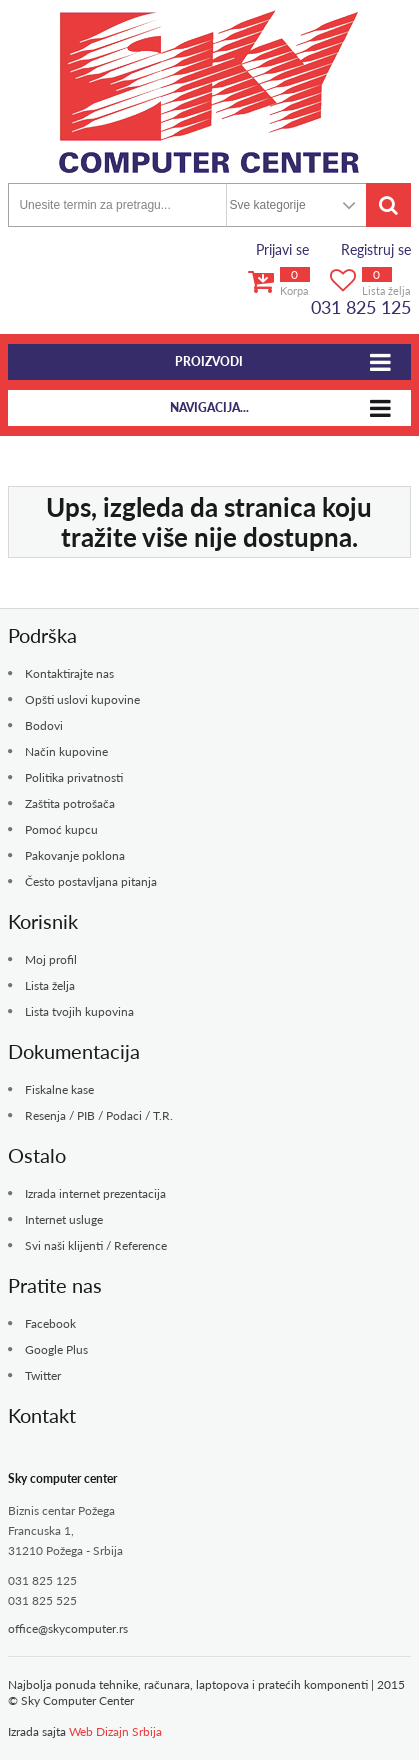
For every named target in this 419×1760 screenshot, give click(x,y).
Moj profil (51, 959)
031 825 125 (361, 307)
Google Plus (56, 1349)
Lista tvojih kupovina (79, 1011)
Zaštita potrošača (70, 803)
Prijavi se (282, 249)
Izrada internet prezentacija (95, 1193)
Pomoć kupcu (61, 829)
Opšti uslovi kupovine (82, 699)
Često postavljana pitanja (91, 881)
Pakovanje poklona (75, 855)
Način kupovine (66, 751)
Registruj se (376, 249)
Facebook (50, 1323)
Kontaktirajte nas (69, 673)
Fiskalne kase (59, 1089)
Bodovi (44, 725)
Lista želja (50, 985)
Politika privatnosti (74, 777)
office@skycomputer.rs (68, 1628)
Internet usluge (64, 1219)
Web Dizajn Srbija (115, 1731)
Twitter (43, 1375)
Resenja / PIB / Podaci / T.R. (99, 1115)
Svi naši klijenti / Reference (96, 1245)
